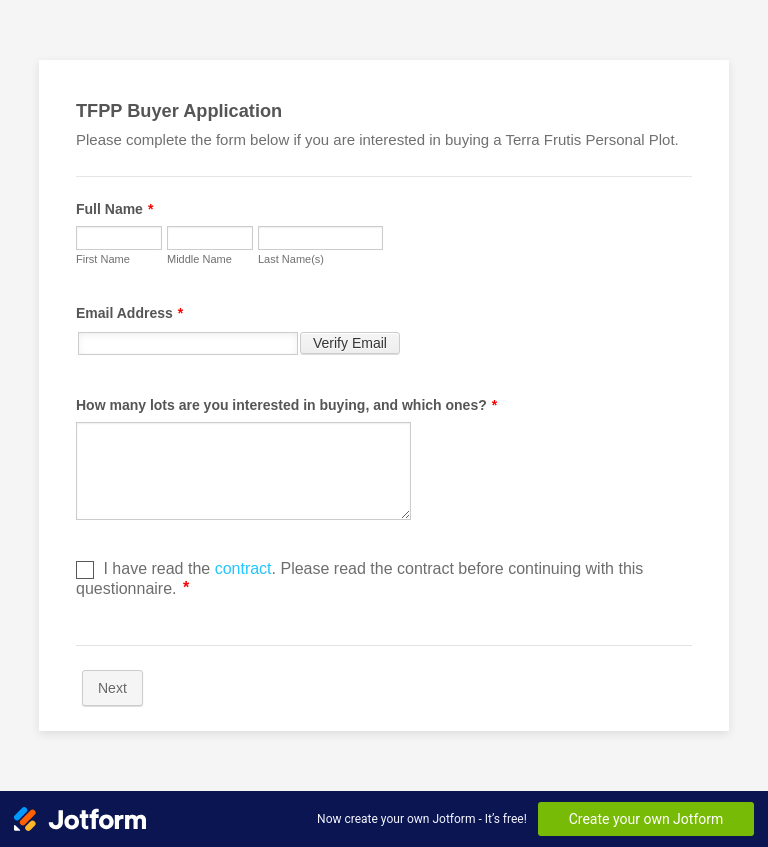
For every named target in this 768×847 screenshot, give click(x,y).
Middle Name (199, 259)
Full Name (114, 209)
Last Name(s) (291, 259)
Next (112, 688)
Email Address (129, 313)
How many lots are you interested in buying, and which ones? (286, 405)
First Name (103, 259)
